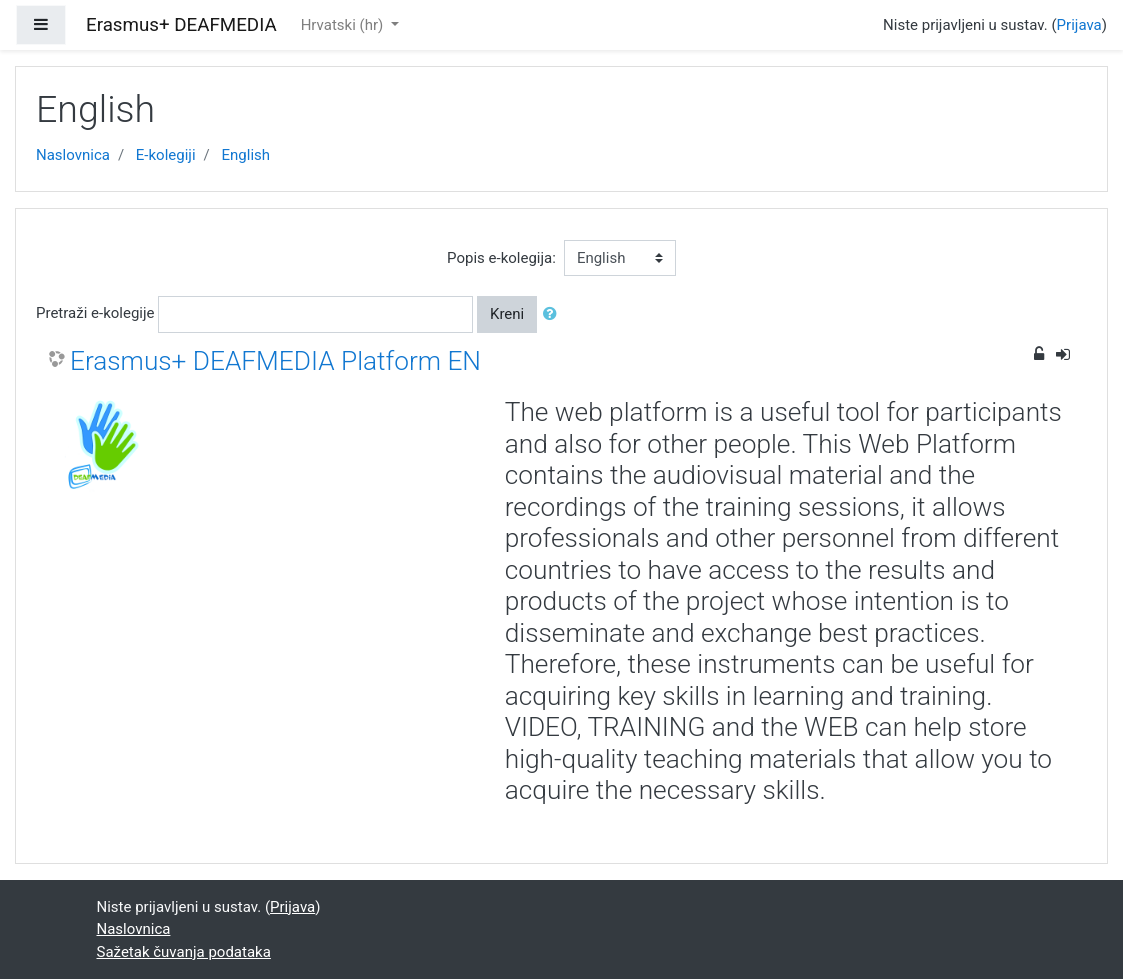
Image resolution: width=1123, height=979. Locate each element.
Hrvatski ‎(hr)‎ (344, 25)
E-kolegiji (166, 155)
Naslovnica (73, 155)
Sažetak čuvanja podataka (184, 952)
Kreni (507, 314)
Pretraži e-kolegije (95, 313)
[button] (554, 314)
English (246, 155)
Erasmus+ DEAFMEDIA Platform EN (275, 361)
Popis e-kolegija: (501, 258)
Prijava (1079, 25)
